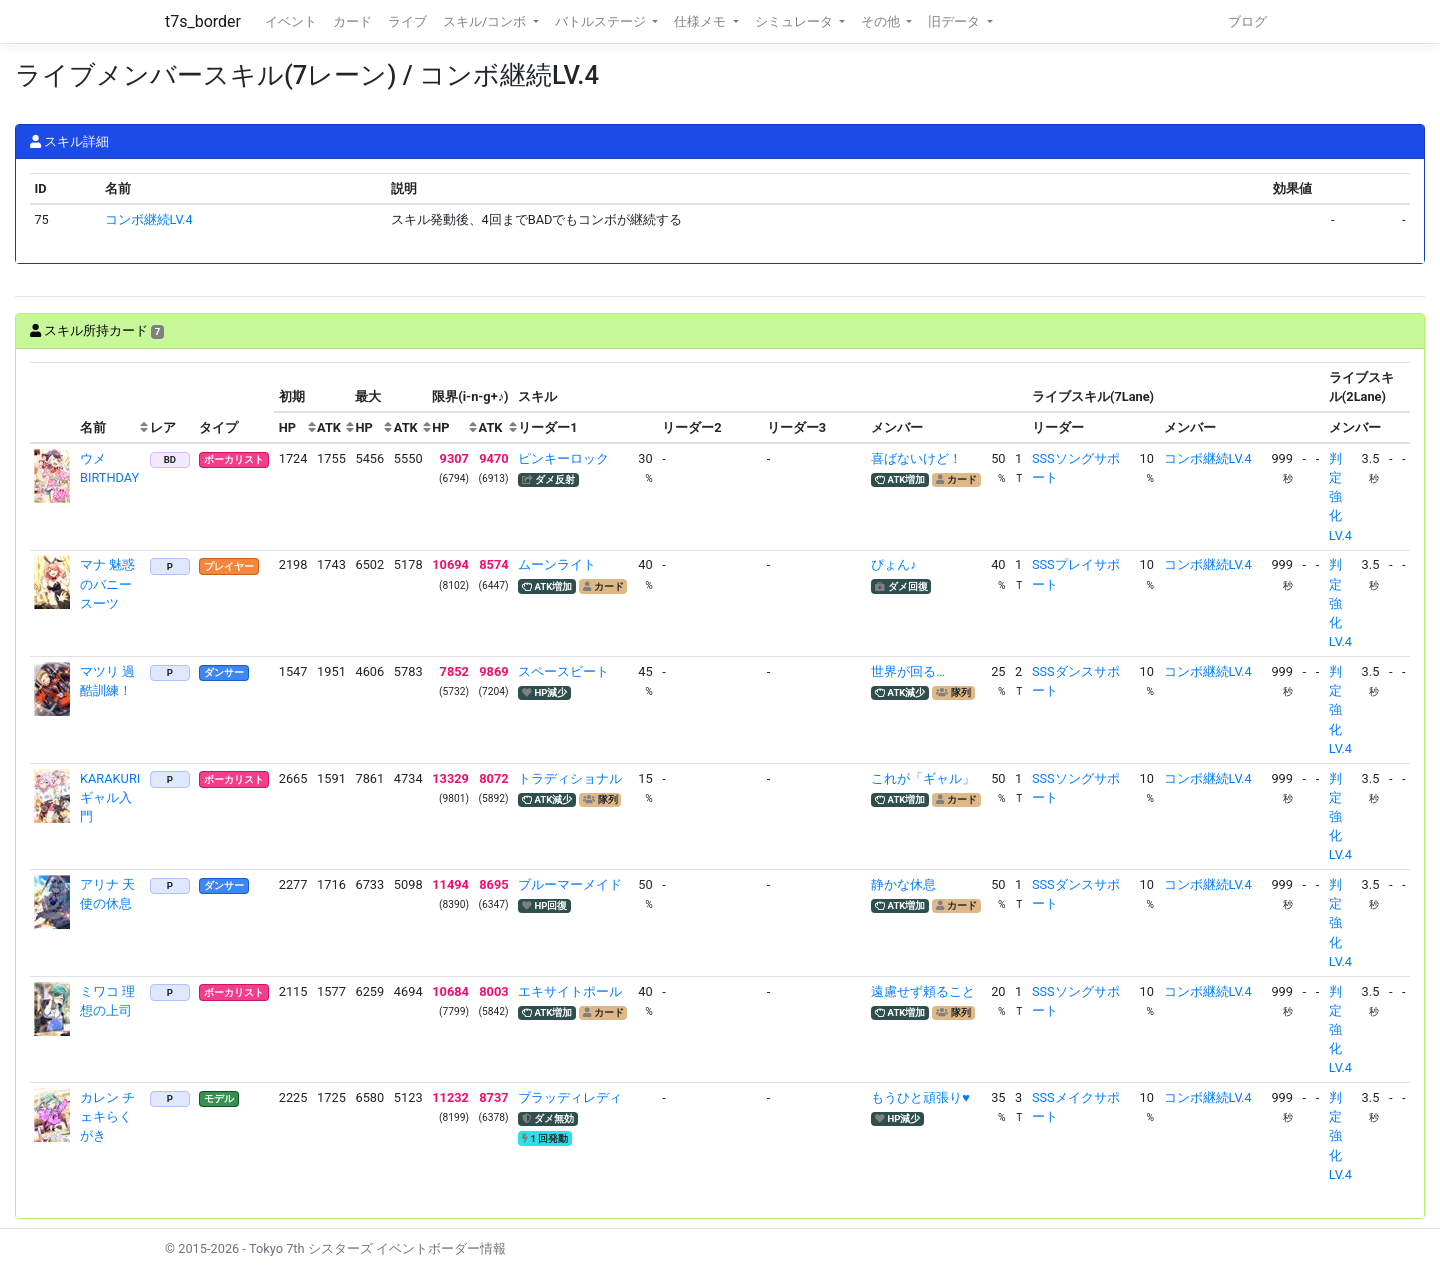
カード (352, 21)
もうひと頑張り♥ (920, 1097)
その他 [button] (882, 21)
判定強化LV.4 (1340, 497)
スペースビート (563, 671)
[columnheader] (53, 403)
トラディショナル (570, 778)
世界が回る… (908, 671)
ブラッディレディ (570, 1097)
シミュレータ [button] (795, 21)
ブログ (1247, 21)
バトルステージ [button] (602, 21)
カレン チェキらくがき (107, 1116)
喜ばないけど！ (916, 458)
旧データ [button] (955, 21)
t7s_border (203, 21)
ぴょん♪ (893, 564)
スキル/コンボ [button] (486, 21)
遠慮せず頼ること (923, 991)
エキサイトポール (570, 991)
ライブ (407, 21)
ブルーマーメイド (570, 884)
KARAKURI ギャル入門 (110, 797)
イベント (291, 21)
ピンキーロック (563, 458)
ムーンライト (557, 564)
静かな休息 (903, 884)
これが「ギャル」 (923, 778)
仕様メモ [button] (701, 21)
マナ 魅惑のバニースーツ (107, 583)
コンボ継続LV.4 (149, 219)
